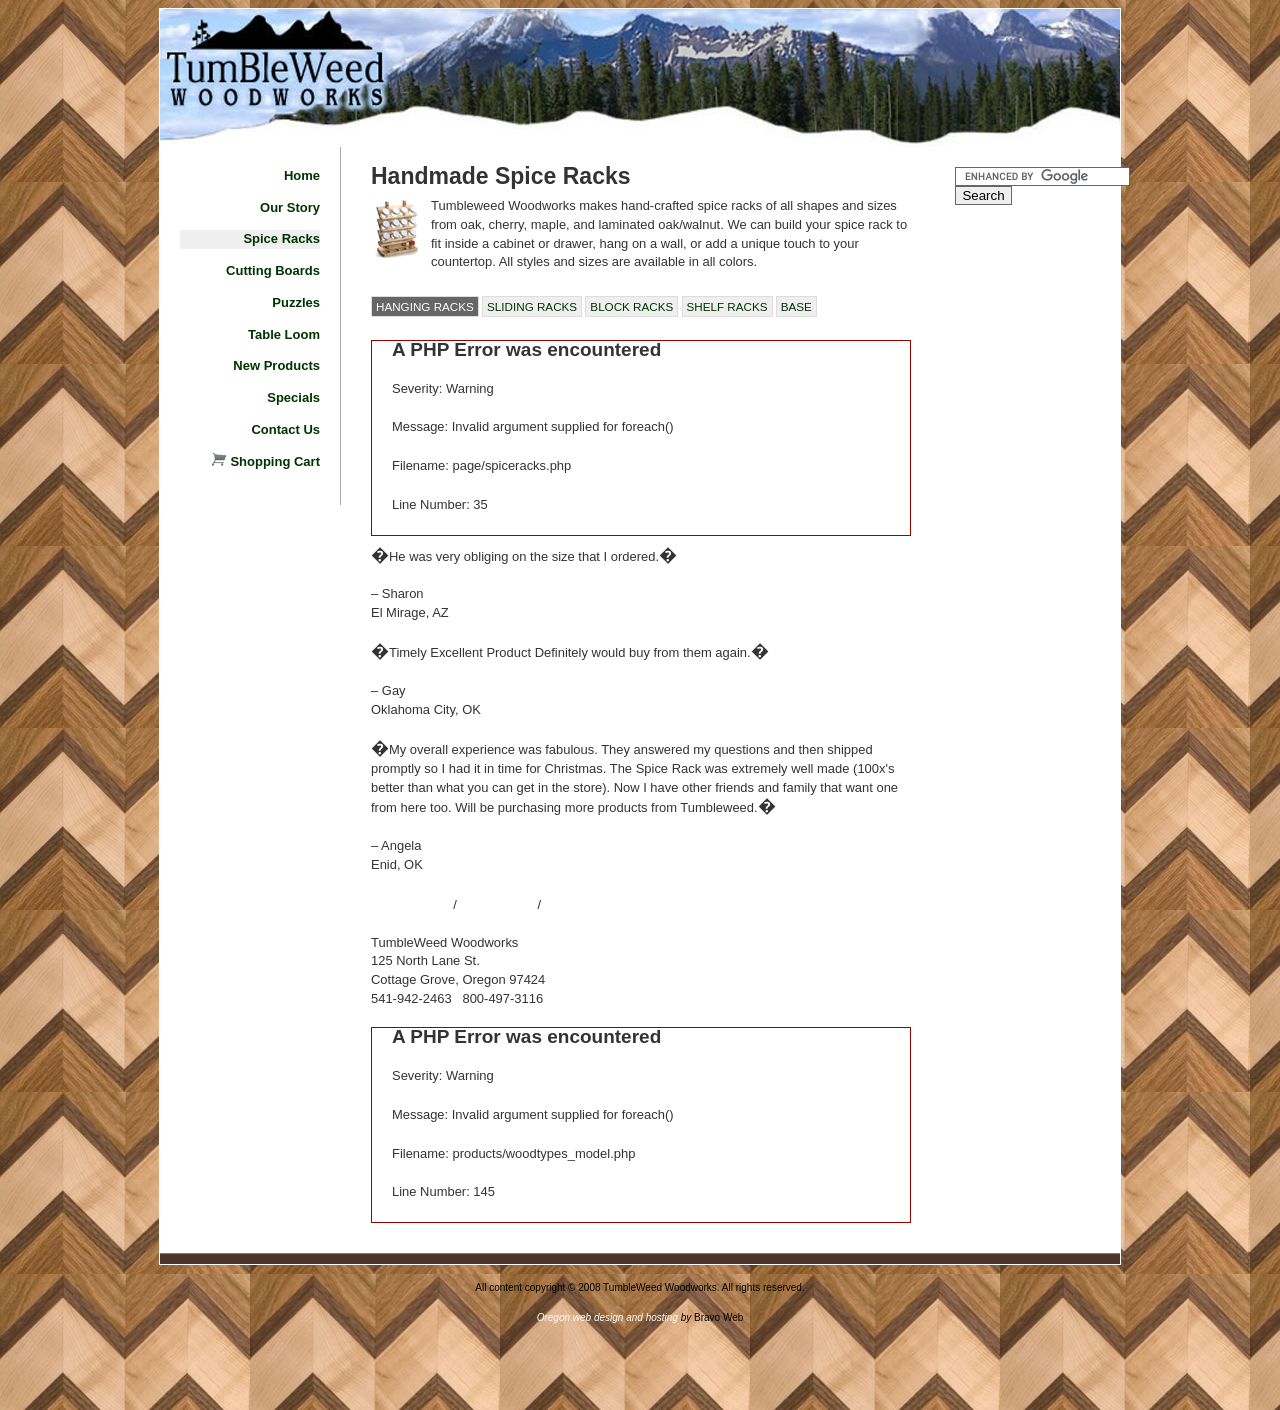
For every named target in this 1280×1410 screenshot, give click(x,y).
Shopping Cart (266, 461)
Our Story (290, 207)
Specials (293, 397)
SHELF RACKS (727, 306)
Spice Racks (281, 238)
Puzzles (296, 302)
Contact (499, 903)
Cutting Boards (273, 270)
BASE (796, 306)
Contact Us (285, 429)
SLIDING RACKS (532, 306)
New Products (276, 365)
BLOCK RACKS (631, 306)
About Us (589, 903)
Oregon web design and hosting (607, 1317)
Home (302, 175)
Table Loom (284, 334)
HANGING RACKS (425, 306)
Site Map (407, 903)
